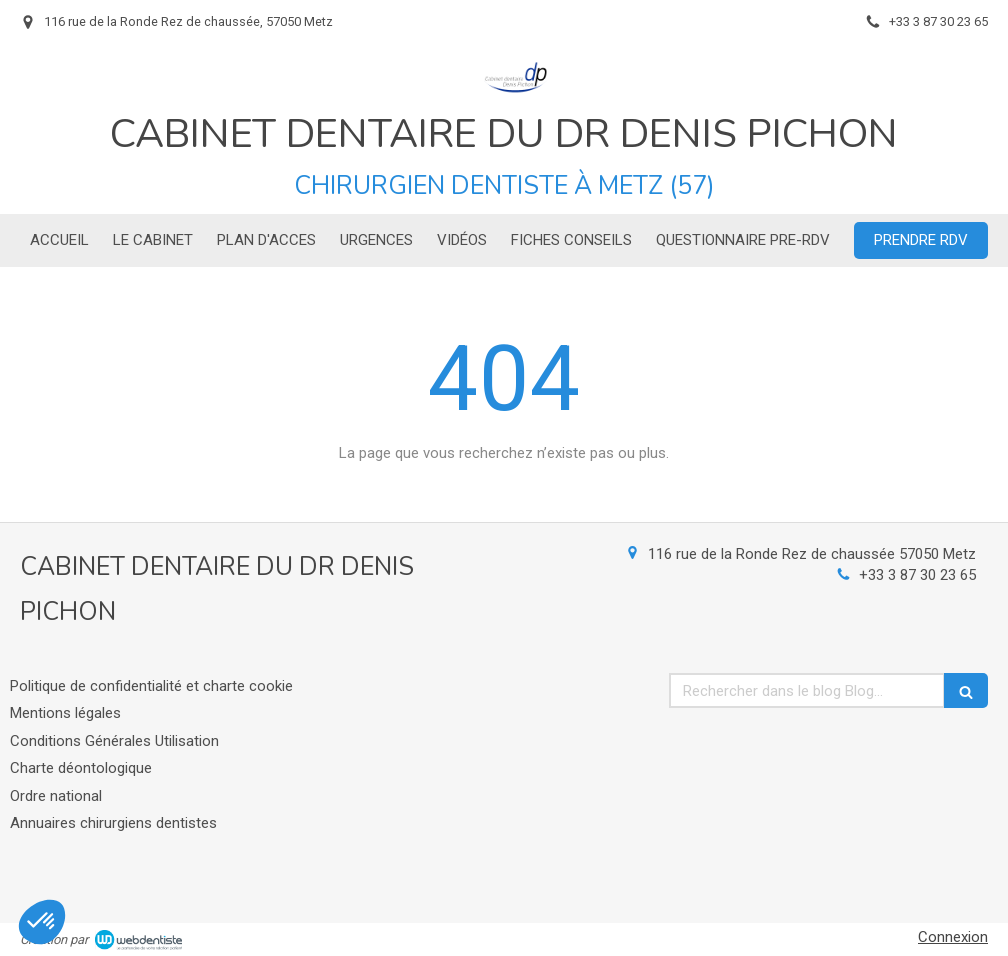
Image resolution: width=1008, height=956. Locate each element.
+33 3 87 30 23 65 (917, 575)
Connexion (953, 937)
